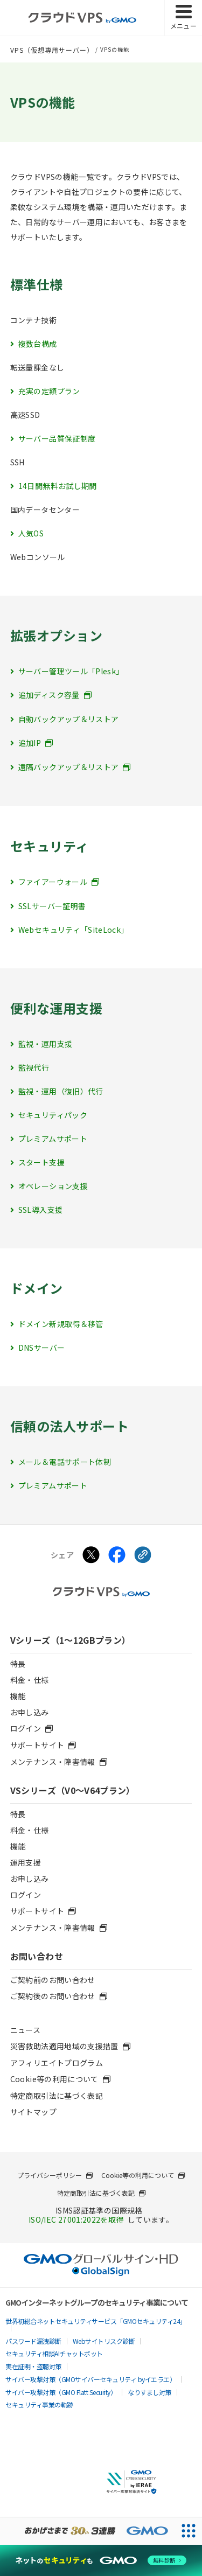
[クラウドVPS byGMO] (82, 18)
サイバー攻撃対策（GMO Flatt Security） (60, 2392)
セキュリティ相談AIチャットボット (54, 2353)
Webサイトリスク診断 (104, 2340)
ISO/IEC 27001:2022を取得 (76, 2219)
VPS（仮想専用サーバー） (52, 50)
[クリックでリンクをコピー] (142, 1555)
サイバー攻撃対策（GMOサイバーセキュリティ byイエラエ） (90, 2379)
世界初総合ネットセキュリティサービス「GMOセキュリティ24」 (95, 2321)
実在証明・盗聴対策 (33, 2366)
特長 (18, 1663)
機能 (18, 1696)
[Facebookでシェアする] (117, 1555)
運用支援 (25, 1862)
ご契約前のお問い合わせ (52, 1979)
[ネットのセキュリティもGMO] (101, 2560)
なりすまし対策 (149, 2392)
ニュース (25, 2030)
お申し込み (29, 1712)
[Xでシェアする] (91, 1555)
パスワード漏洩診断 (33, 2340)
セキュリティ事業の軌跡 (39, 2404)
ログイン (25, 1894)
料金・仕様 (29, 1679)
